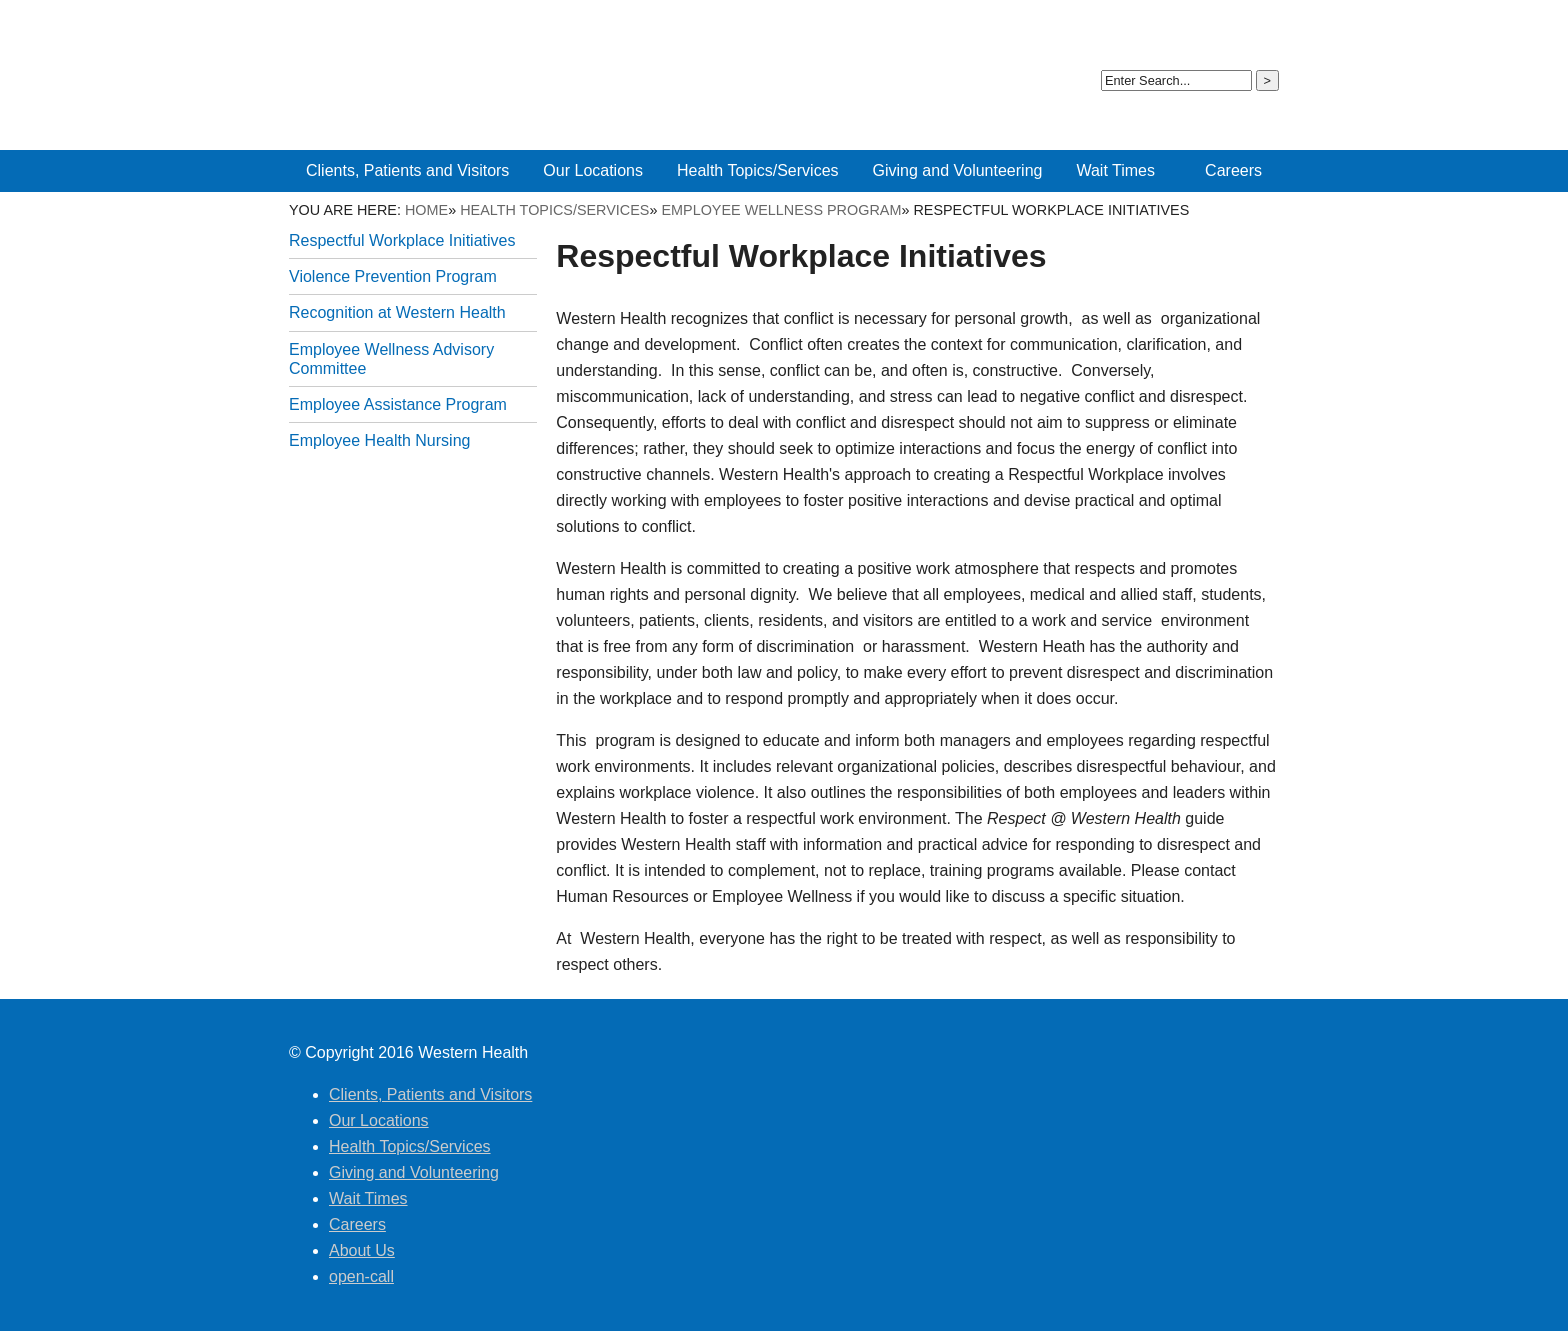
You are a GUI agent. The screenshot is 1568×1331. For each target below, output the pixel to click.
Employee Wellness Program (781, 210)
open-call (1238, 29)
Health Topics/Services (554, 210)
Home (426, 210)
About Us (1166, 29)
